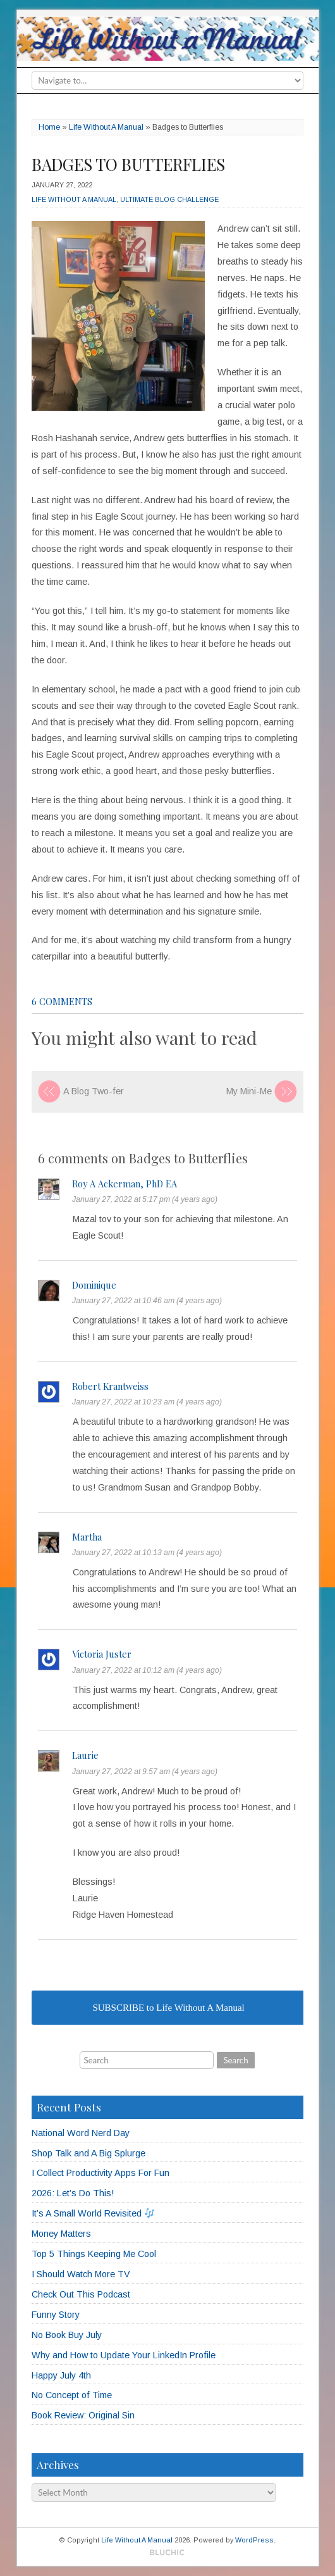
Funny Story (56, 2315)
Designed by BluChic (167, 2552)
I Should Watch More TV (81, 2274)
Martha (87, 1536)
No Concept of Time (72, 2395)
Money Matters (61, 2234)
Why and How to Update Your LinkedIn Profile (124, 2355)
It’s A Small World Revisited (93, 2213)
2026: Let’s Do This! (73, 2193)
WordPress (254, 2540)
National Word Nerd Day (81, 2133)
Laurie (85, 1755)
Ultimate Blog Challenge (169, 199)
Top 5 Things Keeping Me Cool (94, 2254)
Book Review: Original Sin (83, 2415)
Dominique (94, 1285)
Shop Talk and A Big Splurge (88, 2153)
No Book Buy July (67, 2335)
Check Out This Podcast (81, 2294)
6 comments (62, 1001)
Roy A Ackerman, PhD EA (124, 1183)
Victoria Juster (101, 1654)
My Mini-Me (249, 1091)
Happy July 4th (61, 2375)
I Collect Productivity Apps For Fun (100, 2173)
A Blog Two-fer (93, 1091)
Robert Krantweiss (110, 1386)
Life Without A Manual (106, 127)
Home (49, 127)
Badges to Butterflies (128, 164)
